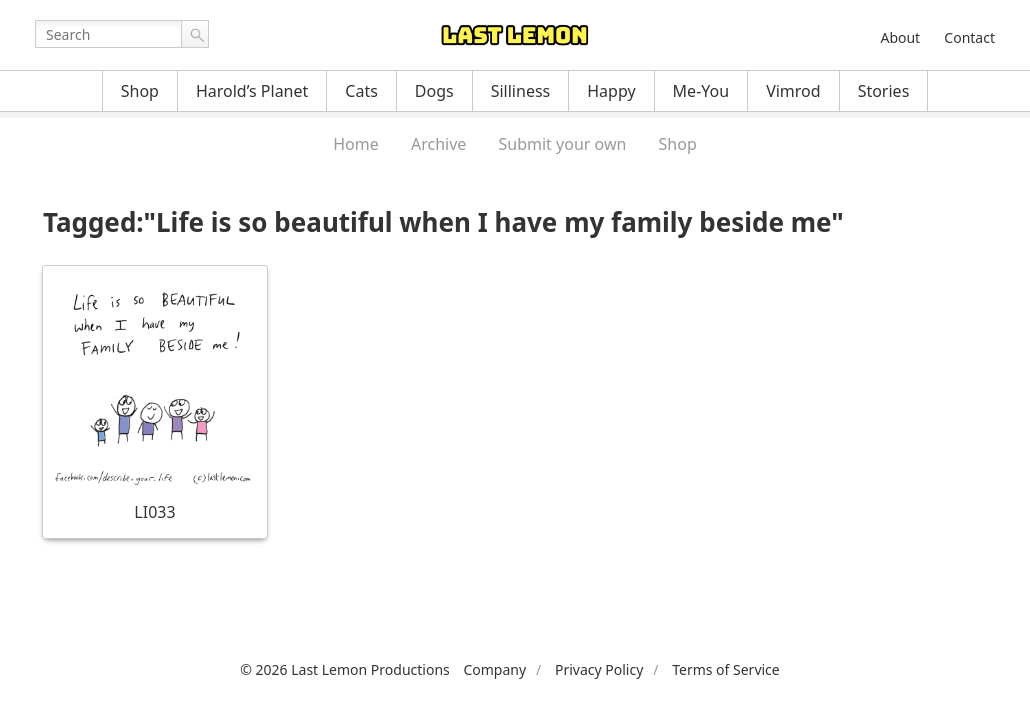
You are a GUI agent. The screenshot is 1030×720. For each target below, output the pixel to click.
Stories (884, 91)
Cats (361, 91)
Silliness (521, 91)
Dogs (434, 91)
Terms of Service (726, 669)
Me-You (701, 91)
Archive (438, 144)
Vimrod (793, 91)
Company (494, 669)
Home (356, 144)
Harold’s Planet (252, 91)
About (900, 37)
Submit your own (563, 144)
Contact (969, 37)
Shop (140, 91)
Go (195, 34)
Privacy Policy (599, 669)
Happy (611, 91)
